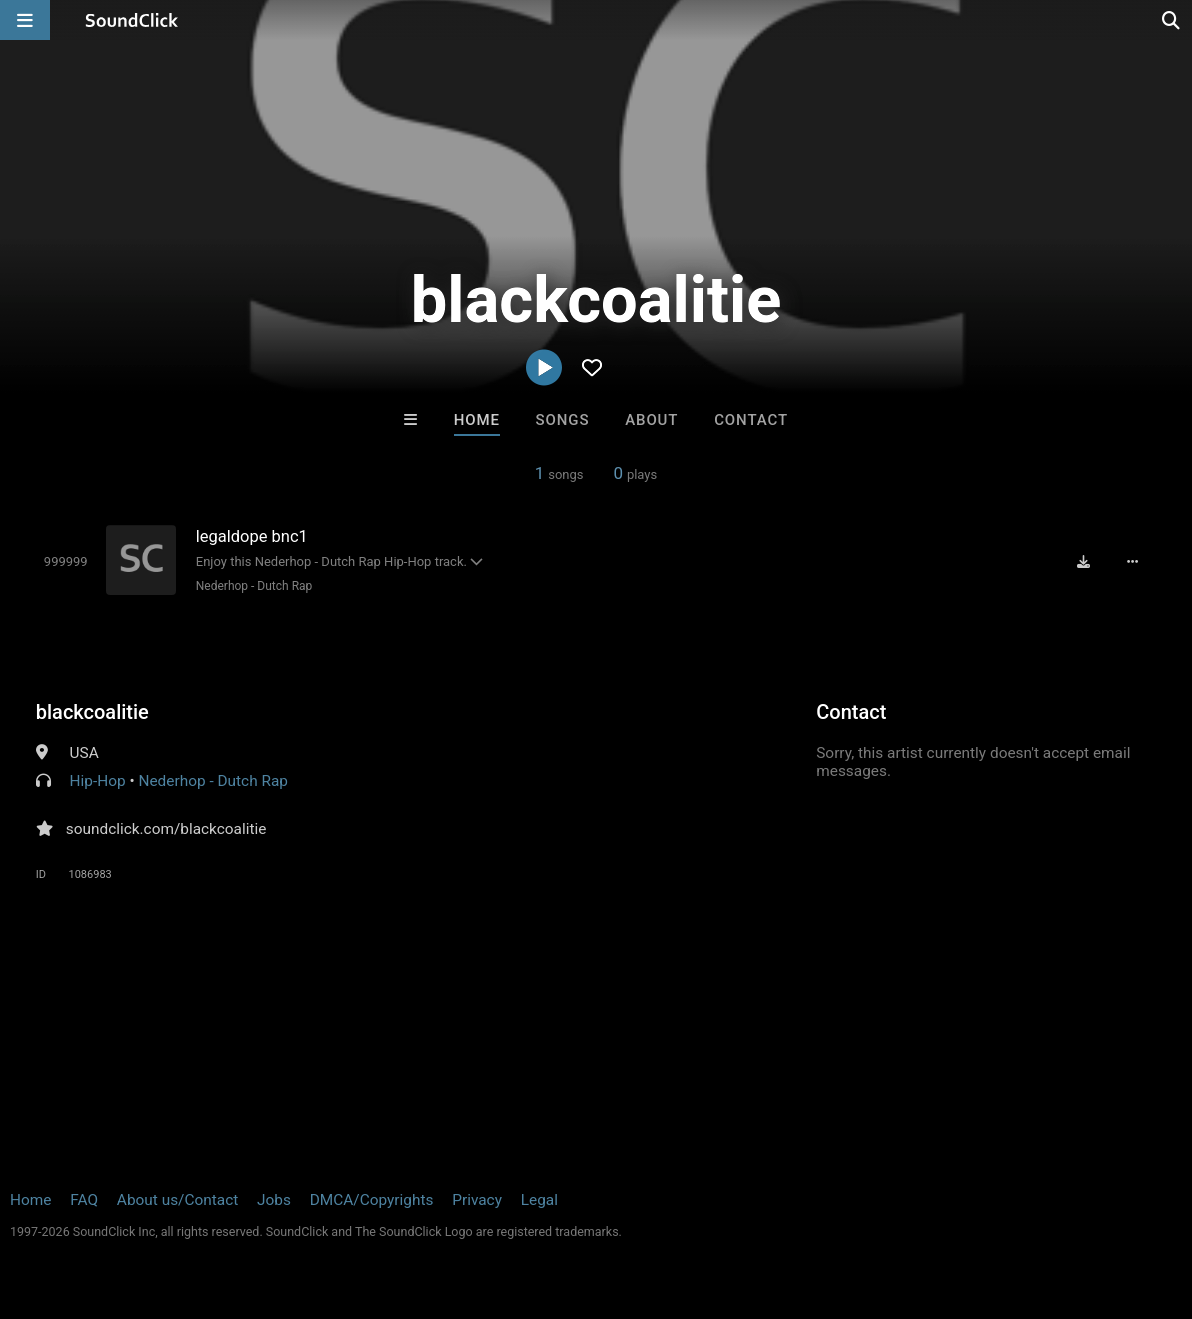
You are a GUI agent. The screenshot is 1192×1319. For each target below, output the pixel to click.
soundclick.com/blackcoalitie (166, 829)
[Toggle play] (66, 561)
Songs (563, 420)
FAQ (84, 1200)
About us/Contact (177, 1200)
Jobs (274, 1200)
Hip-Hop (98, 781)
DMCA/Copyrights (372, 1200)
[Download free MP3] (1084, 562)
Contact (751, 420)
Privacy (477, 1200)
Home (477, 420)
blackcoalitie (92, 712)
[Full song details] (1132, 562)
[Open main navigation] (25, 20)
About (651, 420)
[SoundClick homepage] (132, 20)
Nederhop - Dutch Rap (254, 586)
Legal (539, 1200)
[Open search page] (1172, 20)
